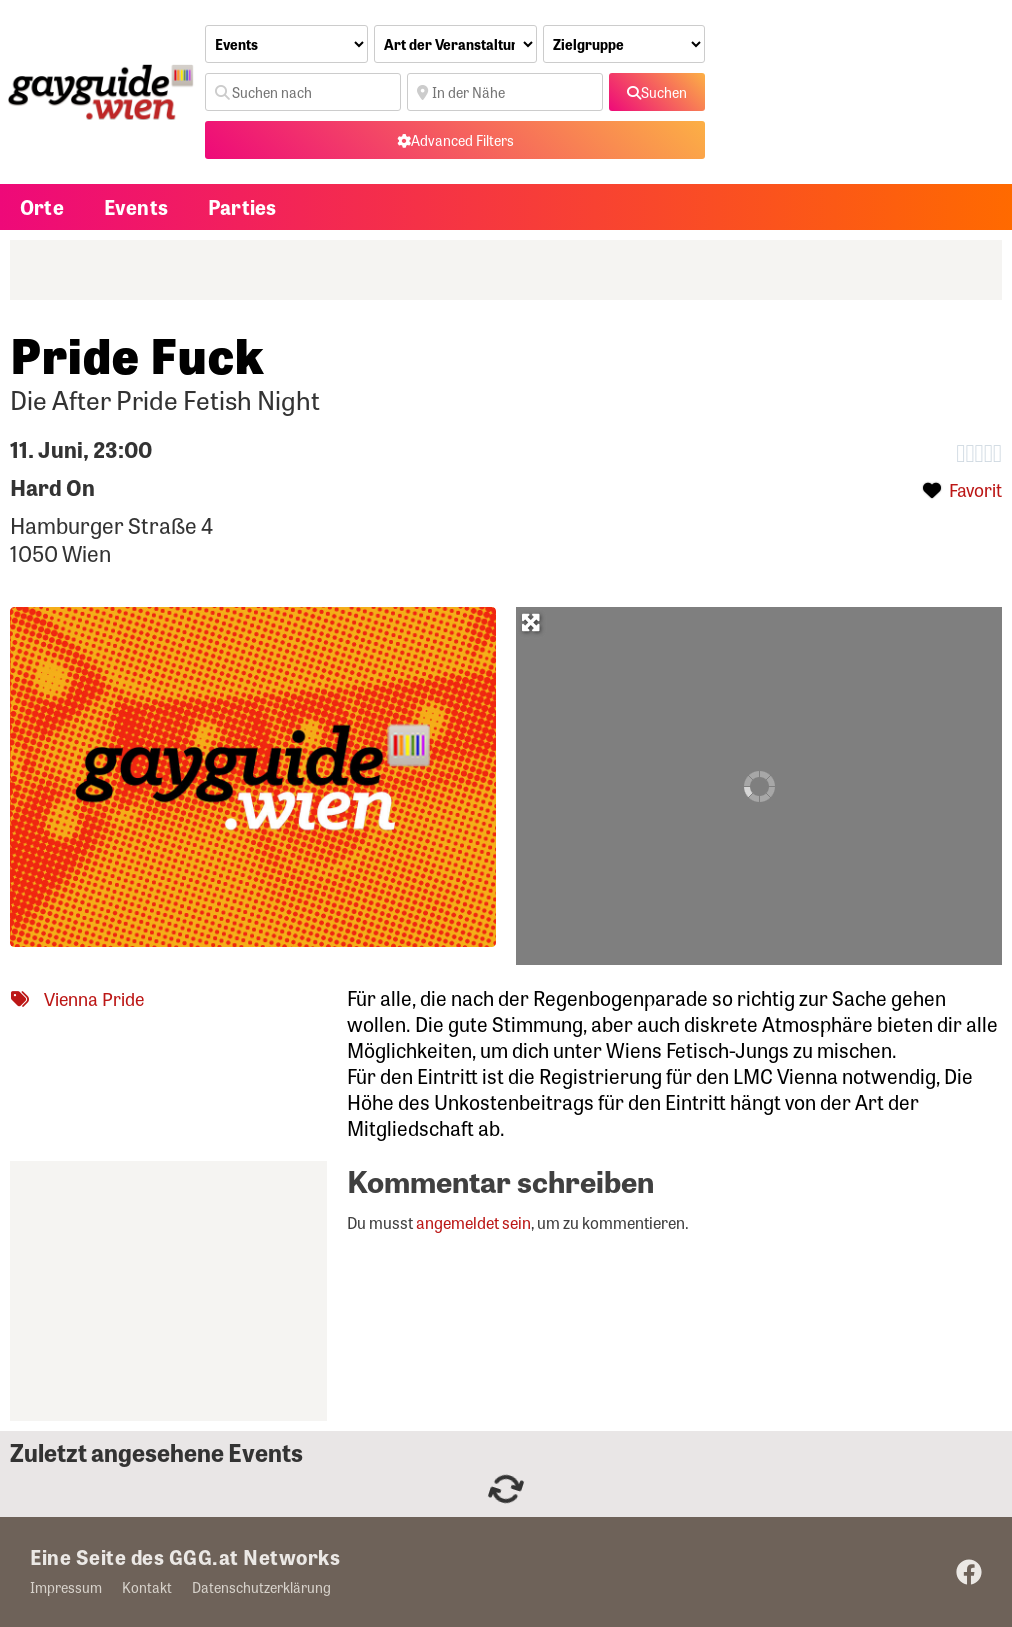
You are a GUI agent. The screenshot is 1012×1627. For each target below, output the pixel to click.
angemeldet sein (473, 1222)
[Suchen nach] (303, 92)
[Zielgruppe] (624, 44)
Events (136, 206)
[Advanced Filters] (455, 140)
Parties (242, 206)
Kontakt (147, 1587)
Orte (42, 206)
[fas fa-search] (657, 92)
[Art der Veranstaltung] (455, 44)
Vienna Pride (94, 998)
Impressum (66, 1587)
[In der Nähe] (505, 92)
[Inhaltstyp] (286, 44)
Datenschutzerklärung (261, 1587)
